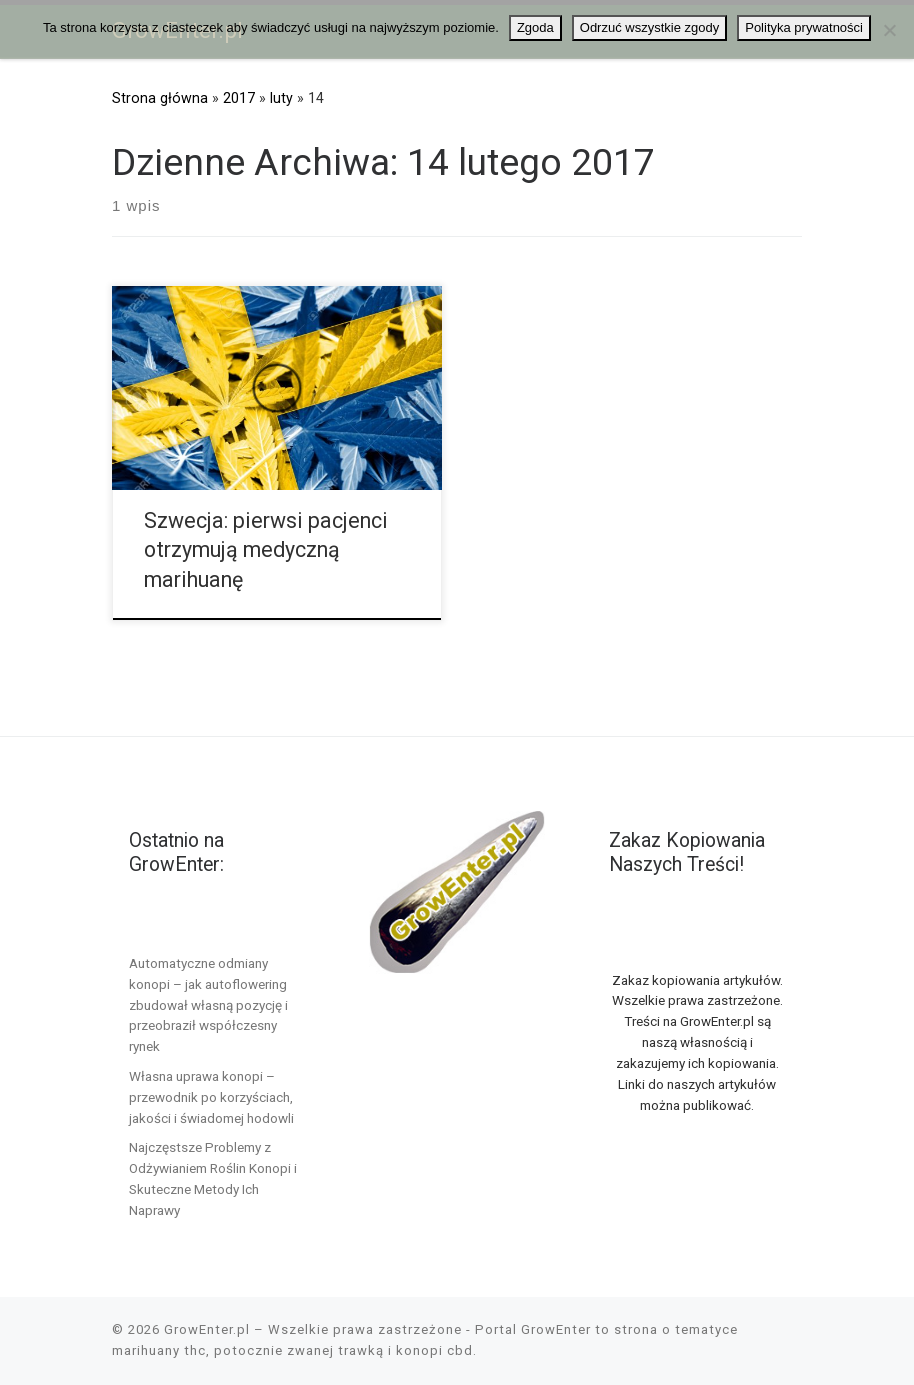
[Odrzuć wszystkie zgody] (889, 30)
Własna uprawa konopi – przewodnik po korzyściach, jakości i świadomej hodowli (211, 1097)
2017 (239, 98)
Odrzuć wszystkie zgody (649, 27)
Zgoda (535, 27)
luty (281, 98)
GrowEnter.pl (207, 1329)
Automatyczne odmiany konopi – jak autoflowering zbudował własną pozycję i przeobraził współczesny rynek (208, 1005)
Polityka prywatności (804, 27)
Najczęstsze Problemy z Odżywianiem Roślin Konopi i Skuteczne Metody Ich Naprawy (213, 1178)
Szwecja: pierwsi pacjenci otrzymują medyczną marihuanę (266, 550)
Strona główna (160, 98)
